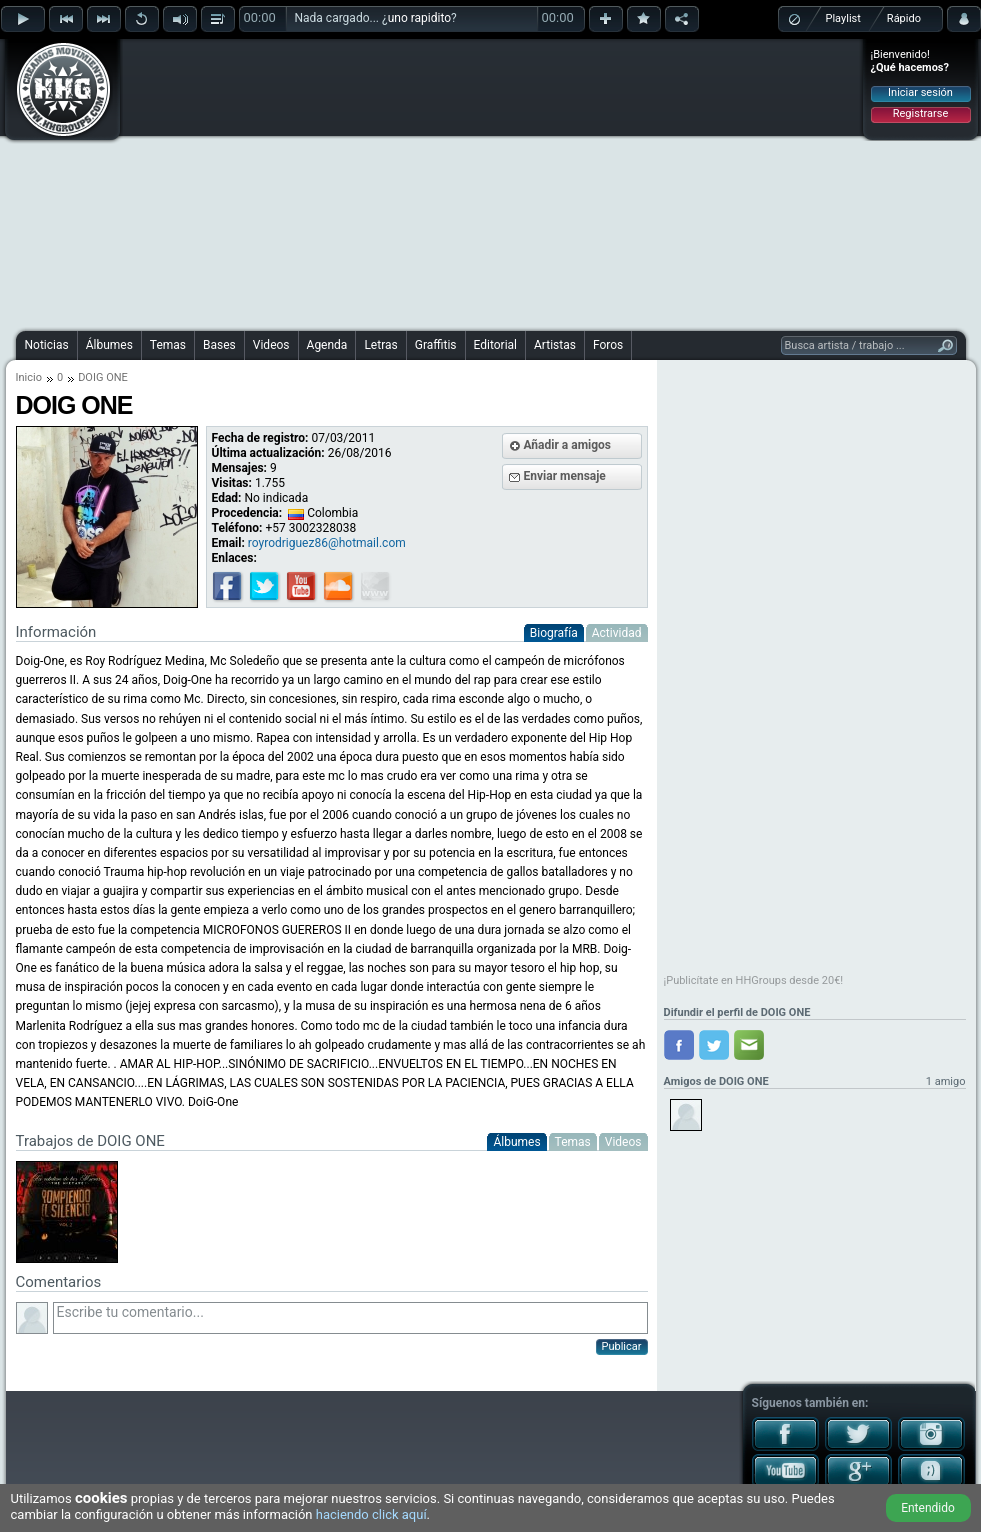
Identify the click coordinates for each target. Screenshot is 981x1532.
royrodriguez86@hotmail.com (327, 543)
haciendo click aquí (371, 1514)
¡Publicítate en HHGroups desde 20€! (754, 980)
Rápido (904, 18)
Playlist (843, 18)
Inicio (29, 377)
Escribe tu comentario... (350, 1318)
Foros (608, 345)
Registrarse (920, 113)
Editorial (495, 345)
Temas (168, 345)
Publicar (622, 1346)
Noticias (47, 345)
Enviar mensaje (565, 476)
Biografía (554, 633)
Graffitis (436, 345)
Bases (219, 345)
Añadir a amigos (568, 445)
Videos (271, 345)
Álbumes (109, 345)
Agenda (327, 345)
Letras (380, 345)
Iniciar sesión (920, 92)
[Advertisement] (448, 182)
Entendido (928, 1508)
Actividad (617, 633)
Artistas (555, 345)
